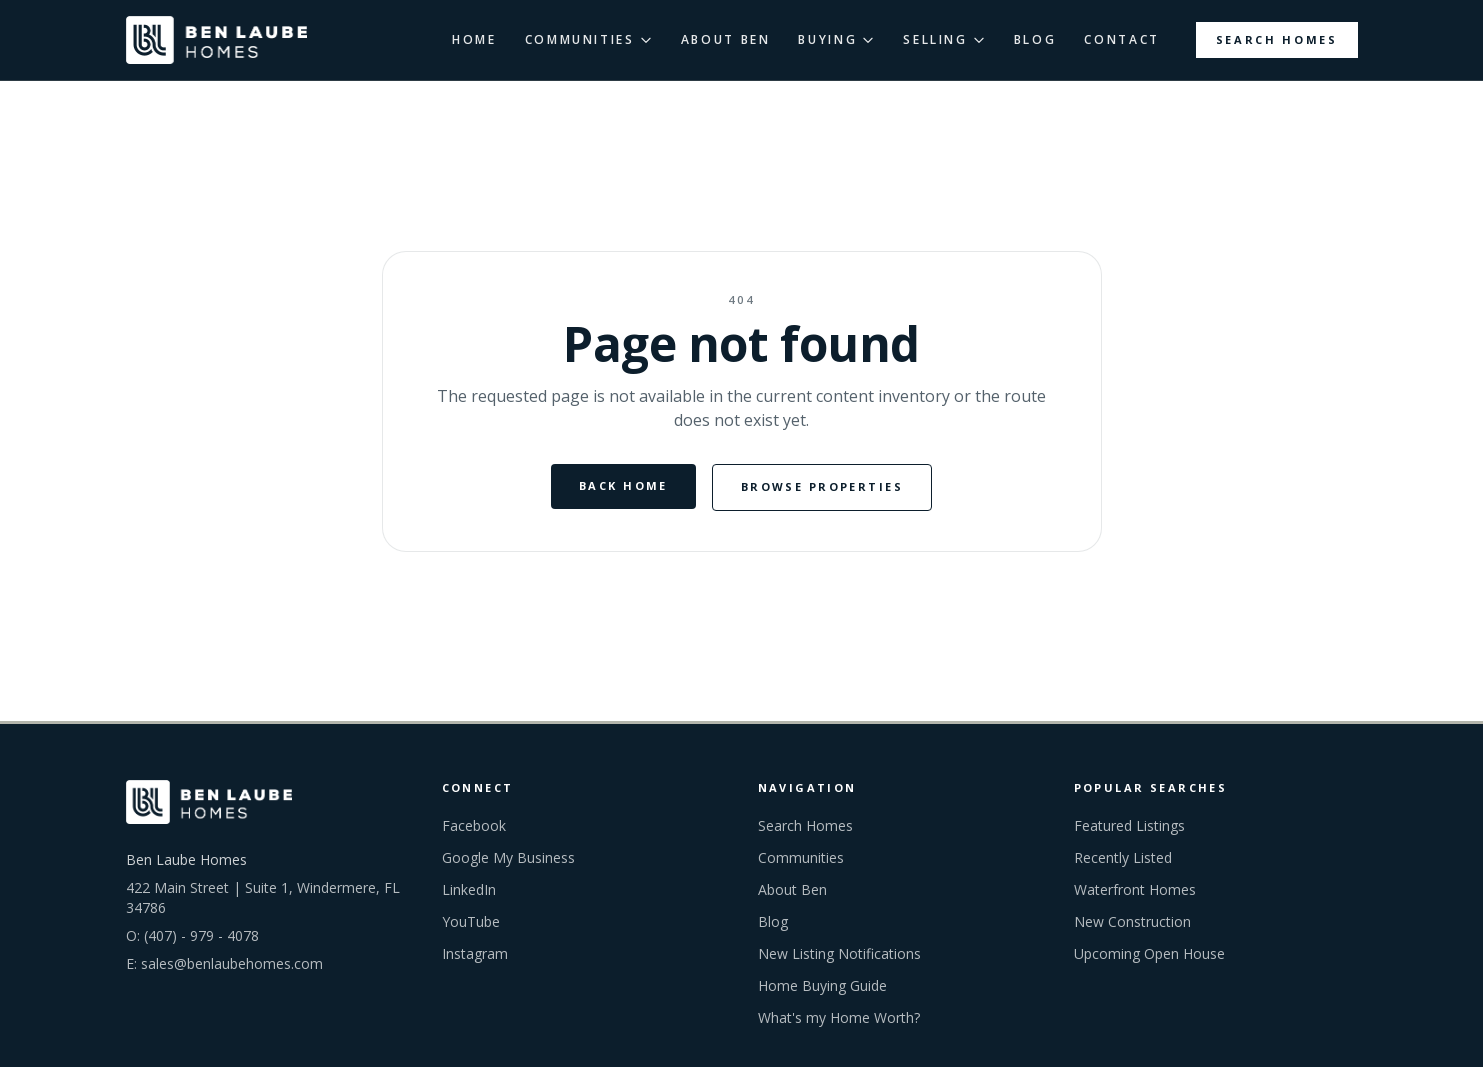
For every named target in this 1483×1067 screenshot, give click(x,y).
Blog (773, 921)
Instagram (475, 953)
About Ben (792, 889)
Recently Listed (1123, 857)
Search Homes (1277, 39)
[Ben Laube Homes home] (217, 40)
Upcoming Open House (1149, 953)
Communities (801, 857)
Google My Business (508, 857)
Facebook (474, 825)
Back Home (623, 485)
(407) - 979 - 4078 (201, 935)
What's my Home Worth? (839, 1017)
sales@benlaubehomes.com (232, 963)
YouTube (471, 921)
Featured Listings (1129, 825)
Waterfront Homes (1135, 889)
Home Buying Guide (822, 985)
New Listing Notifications (839, 953)
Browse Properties (822, 486)
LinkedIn (469, 889)
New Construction (1132, 921)
